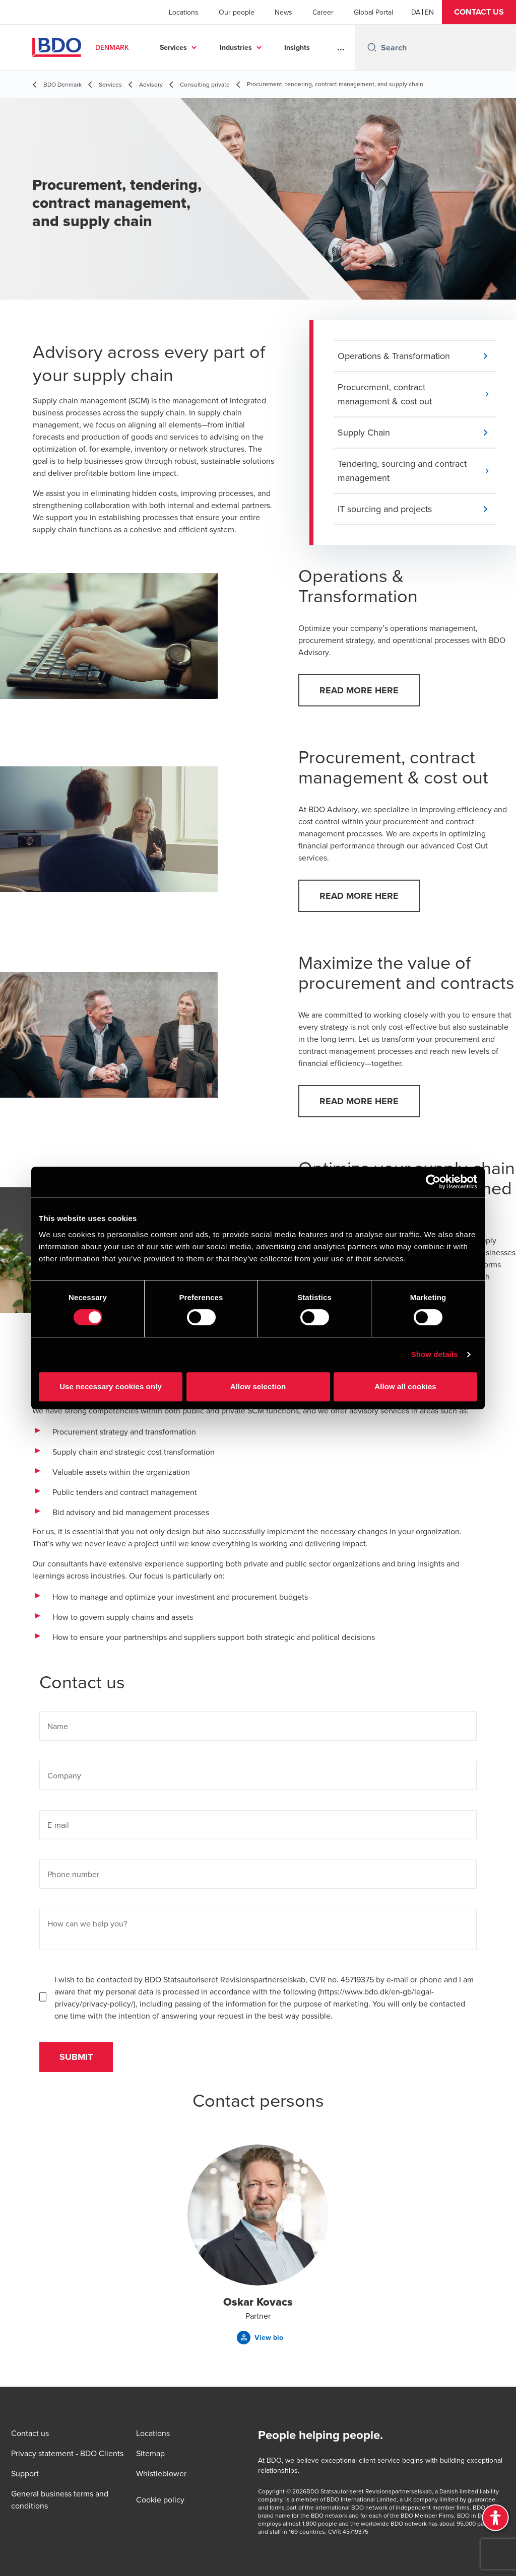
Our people (236, 12)
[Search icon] (372, 47)
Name (57, 1726)
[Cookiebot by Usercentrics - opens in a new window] (433, 1181)
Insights (297, 47)
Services (173, 47)
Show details (434, 1354)
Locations (184, 12)
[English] (429, 12)
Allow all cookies (405, 1386)
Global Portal (373, 12)
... (341, 47)
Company (64, 1775)
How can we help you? (87, 1923)
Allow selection (258, 1386)
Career (323, 12)
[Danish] (415, 12)
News (283, 12)
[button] (479, 12)
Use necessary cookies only (110, 1386)
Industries (236, 47)
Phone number (73, 1874)
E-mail (58, 1825)
